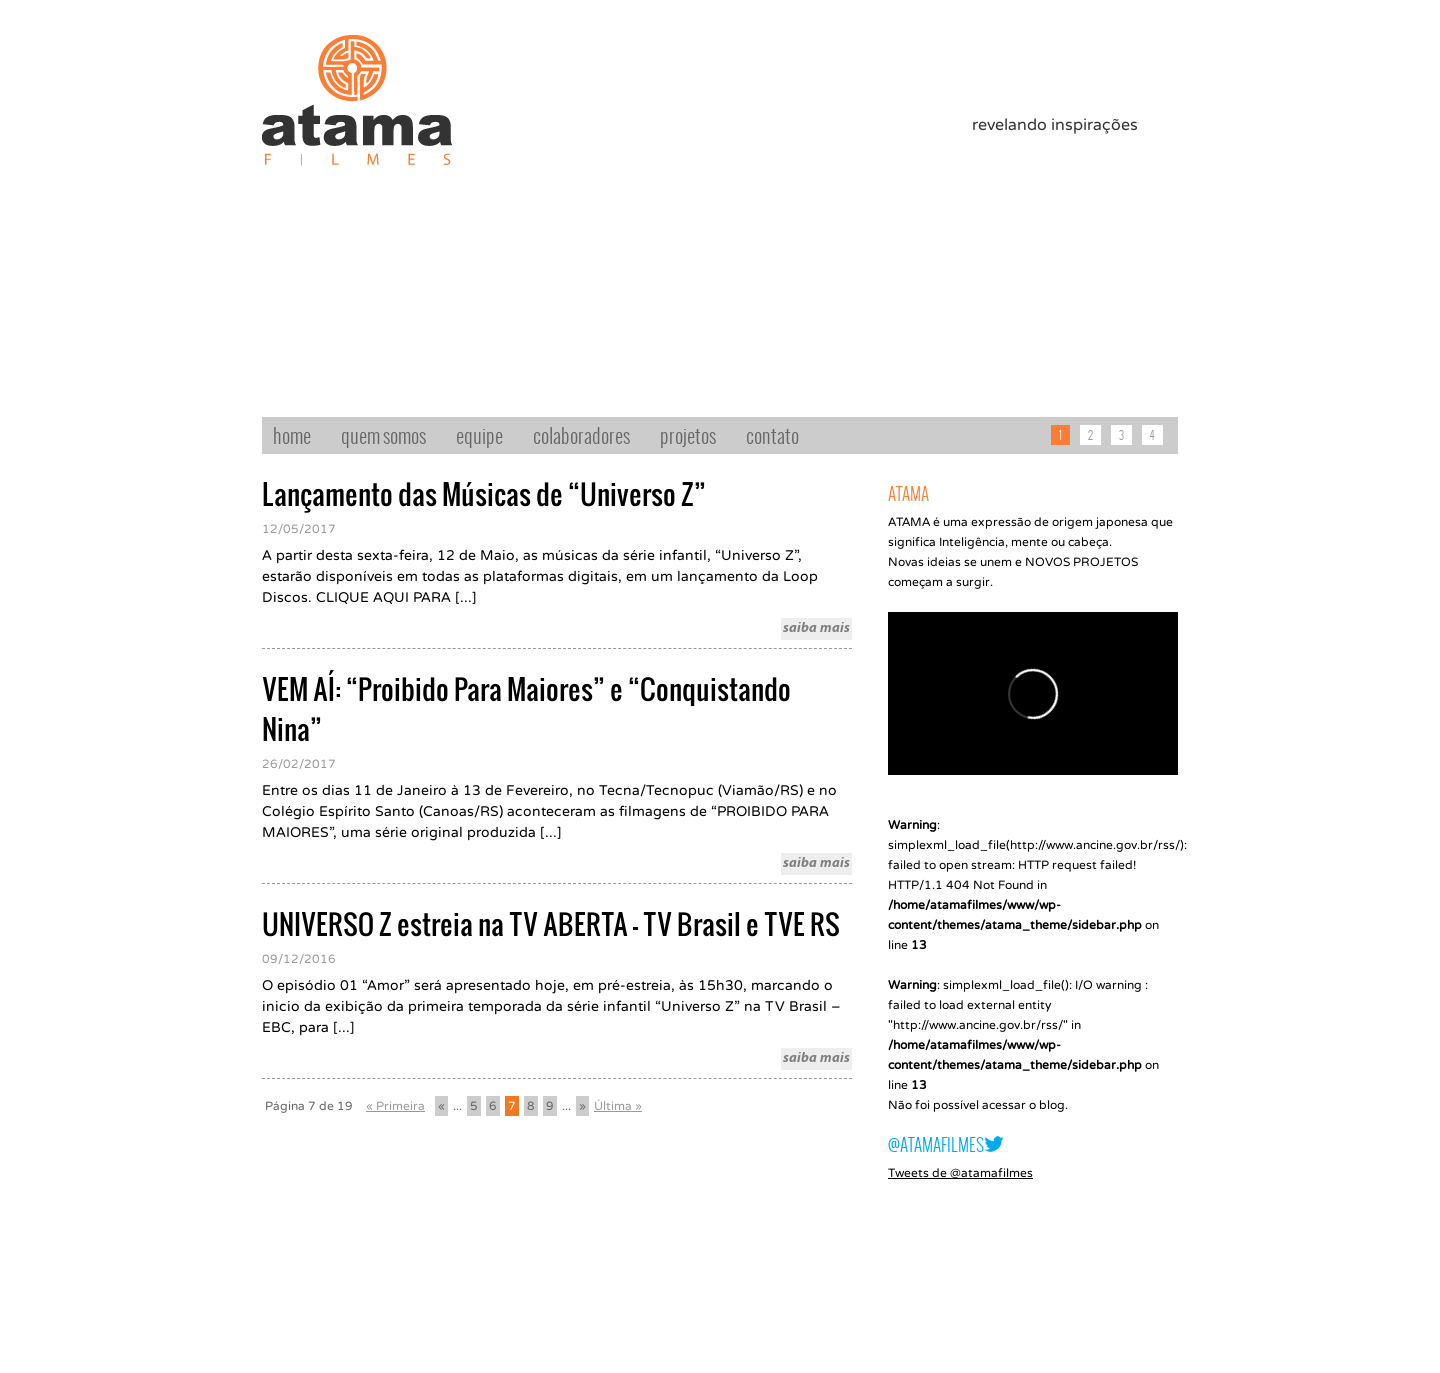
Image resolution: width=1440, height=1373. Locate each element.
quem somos (383, 435)
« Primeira (395, 1106)
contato (772, 435)
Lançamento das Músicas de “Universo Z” (484, 494)
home (292, 435)
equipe (479, 435)
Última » (618, 1106)
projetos (688, 435)
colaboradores (581, 435)
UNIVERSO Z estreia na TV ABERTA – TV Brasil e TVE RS (551, 924)
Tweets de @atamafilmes (960, 1173)
